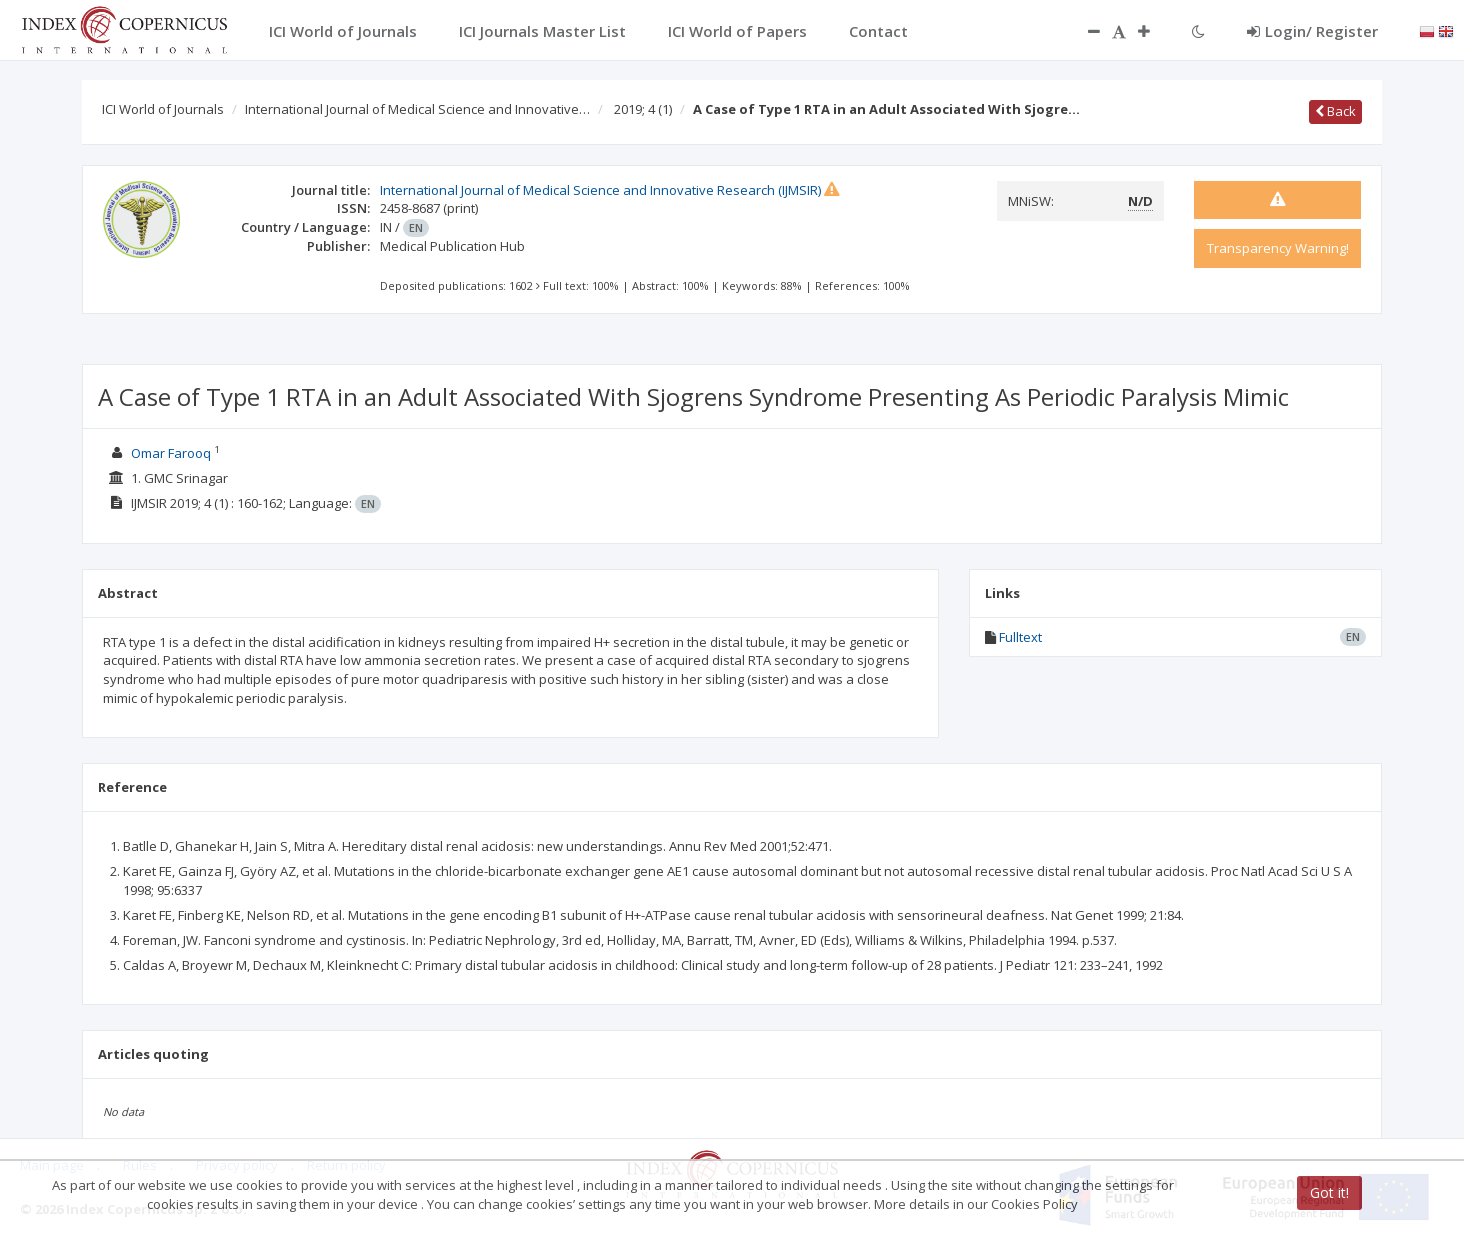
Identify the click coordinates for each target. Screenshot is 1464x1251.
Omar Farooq (171, 453)
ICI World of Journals (163, 109)
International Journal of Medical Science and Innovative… (417, 109)
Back (1335, 111)
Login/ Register (1312, 31)
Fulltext (1020, 637)
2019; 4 (643, 109)
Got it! (1329, 1192)
